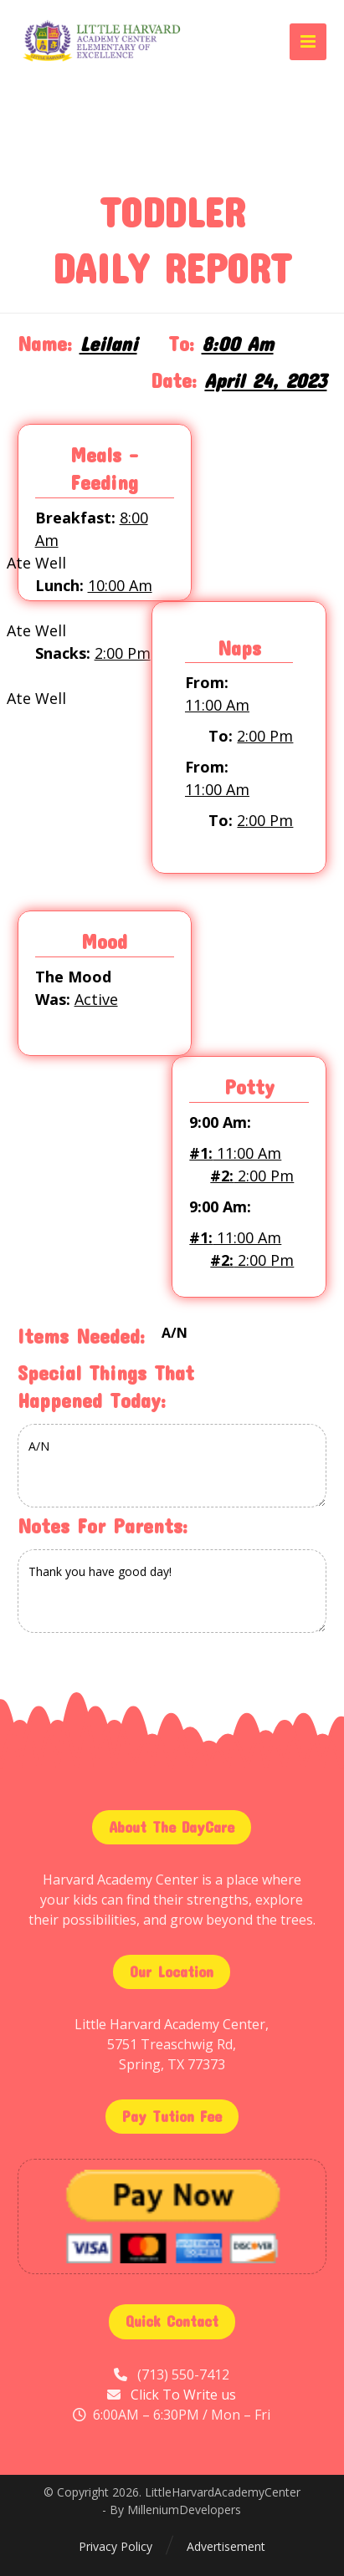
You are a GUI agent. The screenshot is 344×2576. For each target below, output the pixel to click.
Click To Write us (183, 2394)
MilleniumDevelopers (184, 2509)
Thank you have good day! (172, 1591)
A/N (172, 1465)
